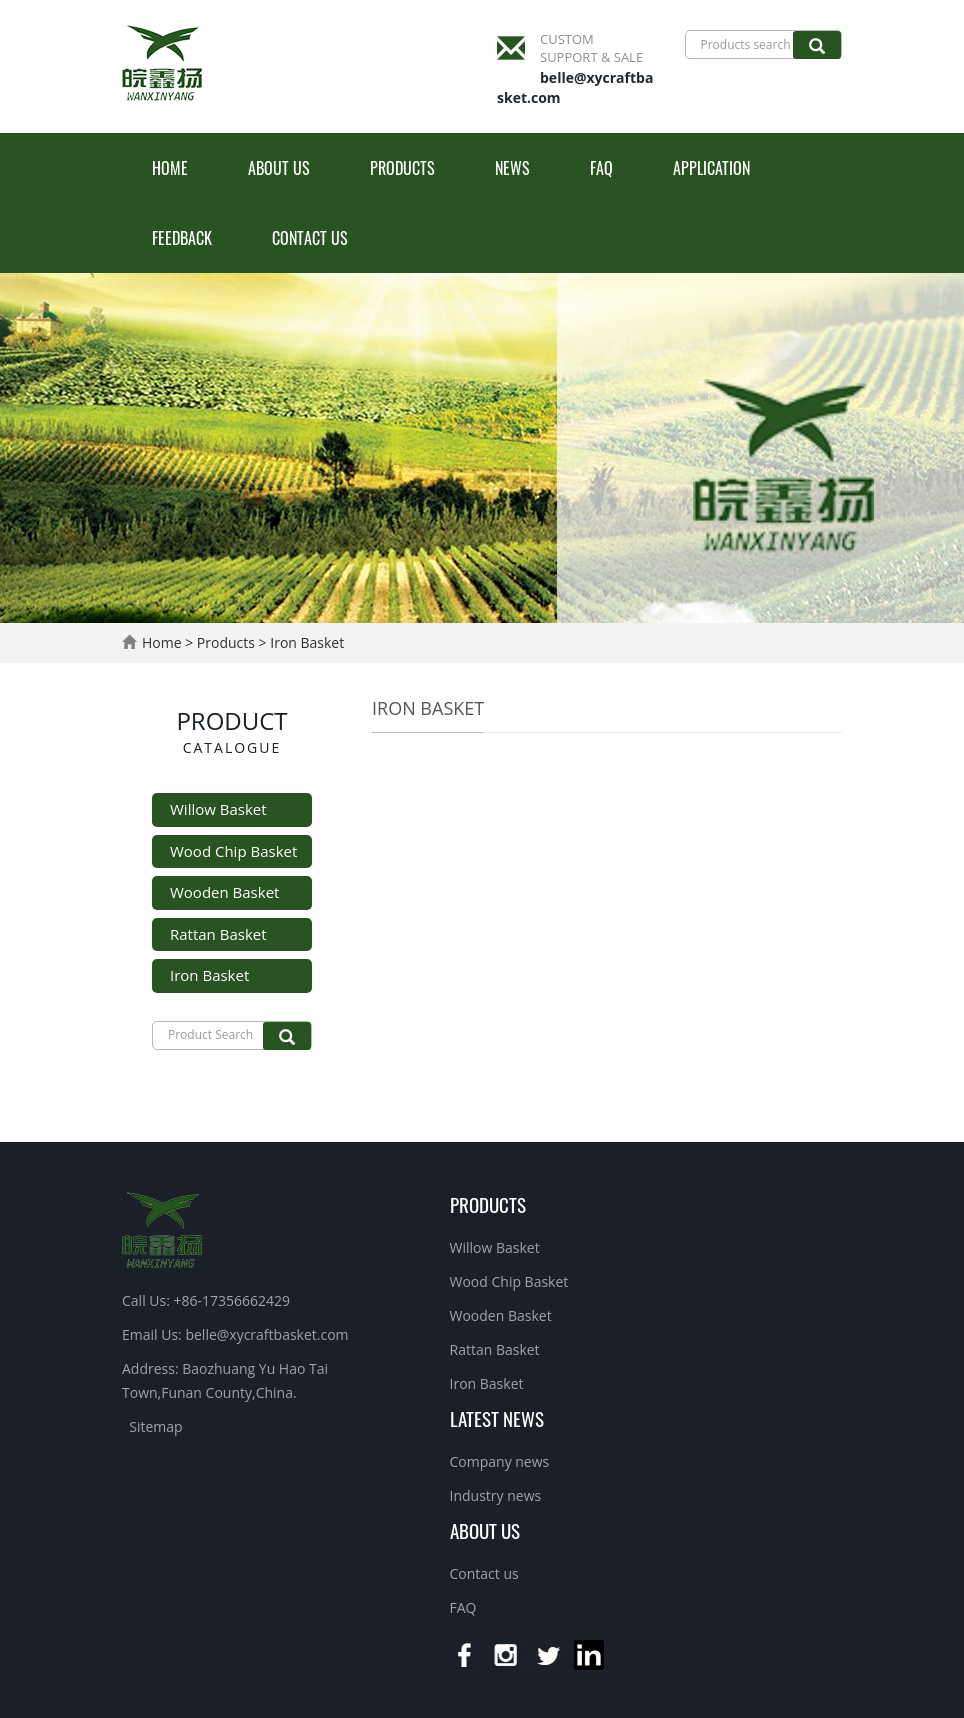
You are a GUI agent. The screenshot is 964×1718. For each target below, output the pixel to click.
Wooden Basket (224, 892)
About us (279, 168)
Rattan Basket (218, 934)
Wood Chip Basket (233, 851)
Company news (500, 1461)
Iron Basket (306, 642)
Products (402, 168)
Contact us (310, 238)
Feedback (182, 238)
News (512, 168)
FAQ (601, 168)
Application (711, 168)
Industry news (496, 1495)
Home (170, 168)
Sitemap (155, 1426)
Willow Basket (218, 809)
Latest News (497, 1418)
